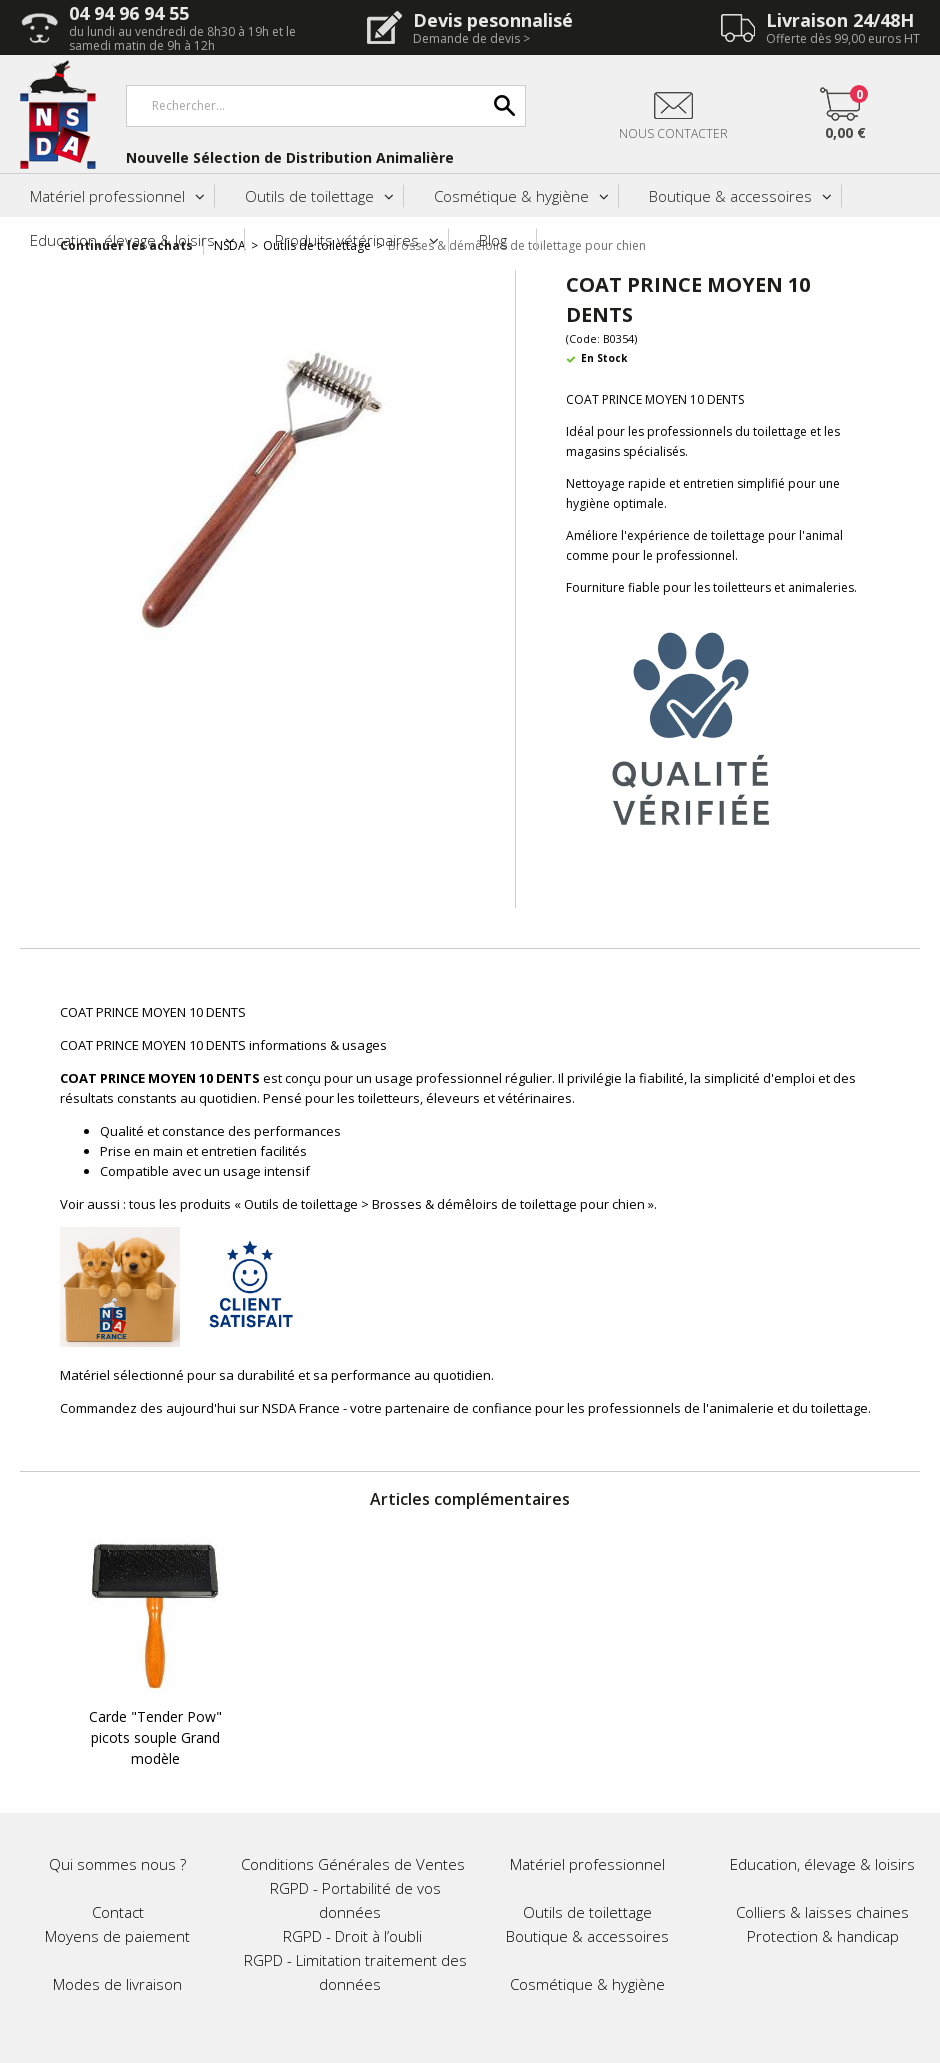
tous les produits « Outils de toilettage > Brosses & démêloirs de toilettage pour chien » (391, 1204)
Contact (118, 1912)
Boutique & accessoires (730, 196)
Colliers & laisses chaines (822, 1912)
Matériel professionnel (107, 196)
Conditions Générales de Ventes (353, 1864)
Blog (493, 240)
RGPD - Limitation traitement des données (355, 1972)
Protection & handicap (823, 1936)
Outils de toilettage (309, 196)
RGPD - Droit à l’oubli (352, 1936)
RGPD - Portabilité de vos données (355, 1900)
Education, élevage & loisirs (122, 240)
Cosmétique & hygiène (511, 196)
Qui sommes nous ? (117, 1864)
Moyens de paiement (117, 1936)
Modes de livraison (117, 1984)
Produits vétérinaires (347, 240)
